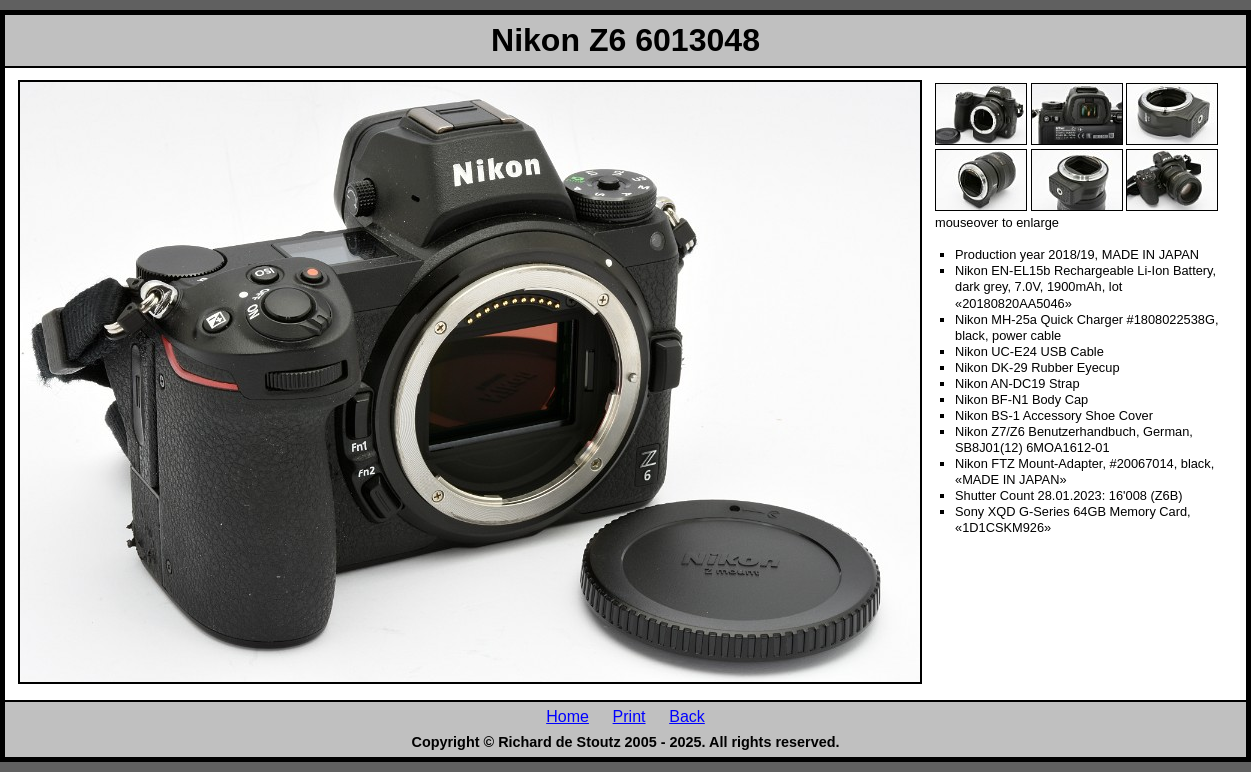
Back (687, 716)
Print (629, 716)
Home (567, 716)
